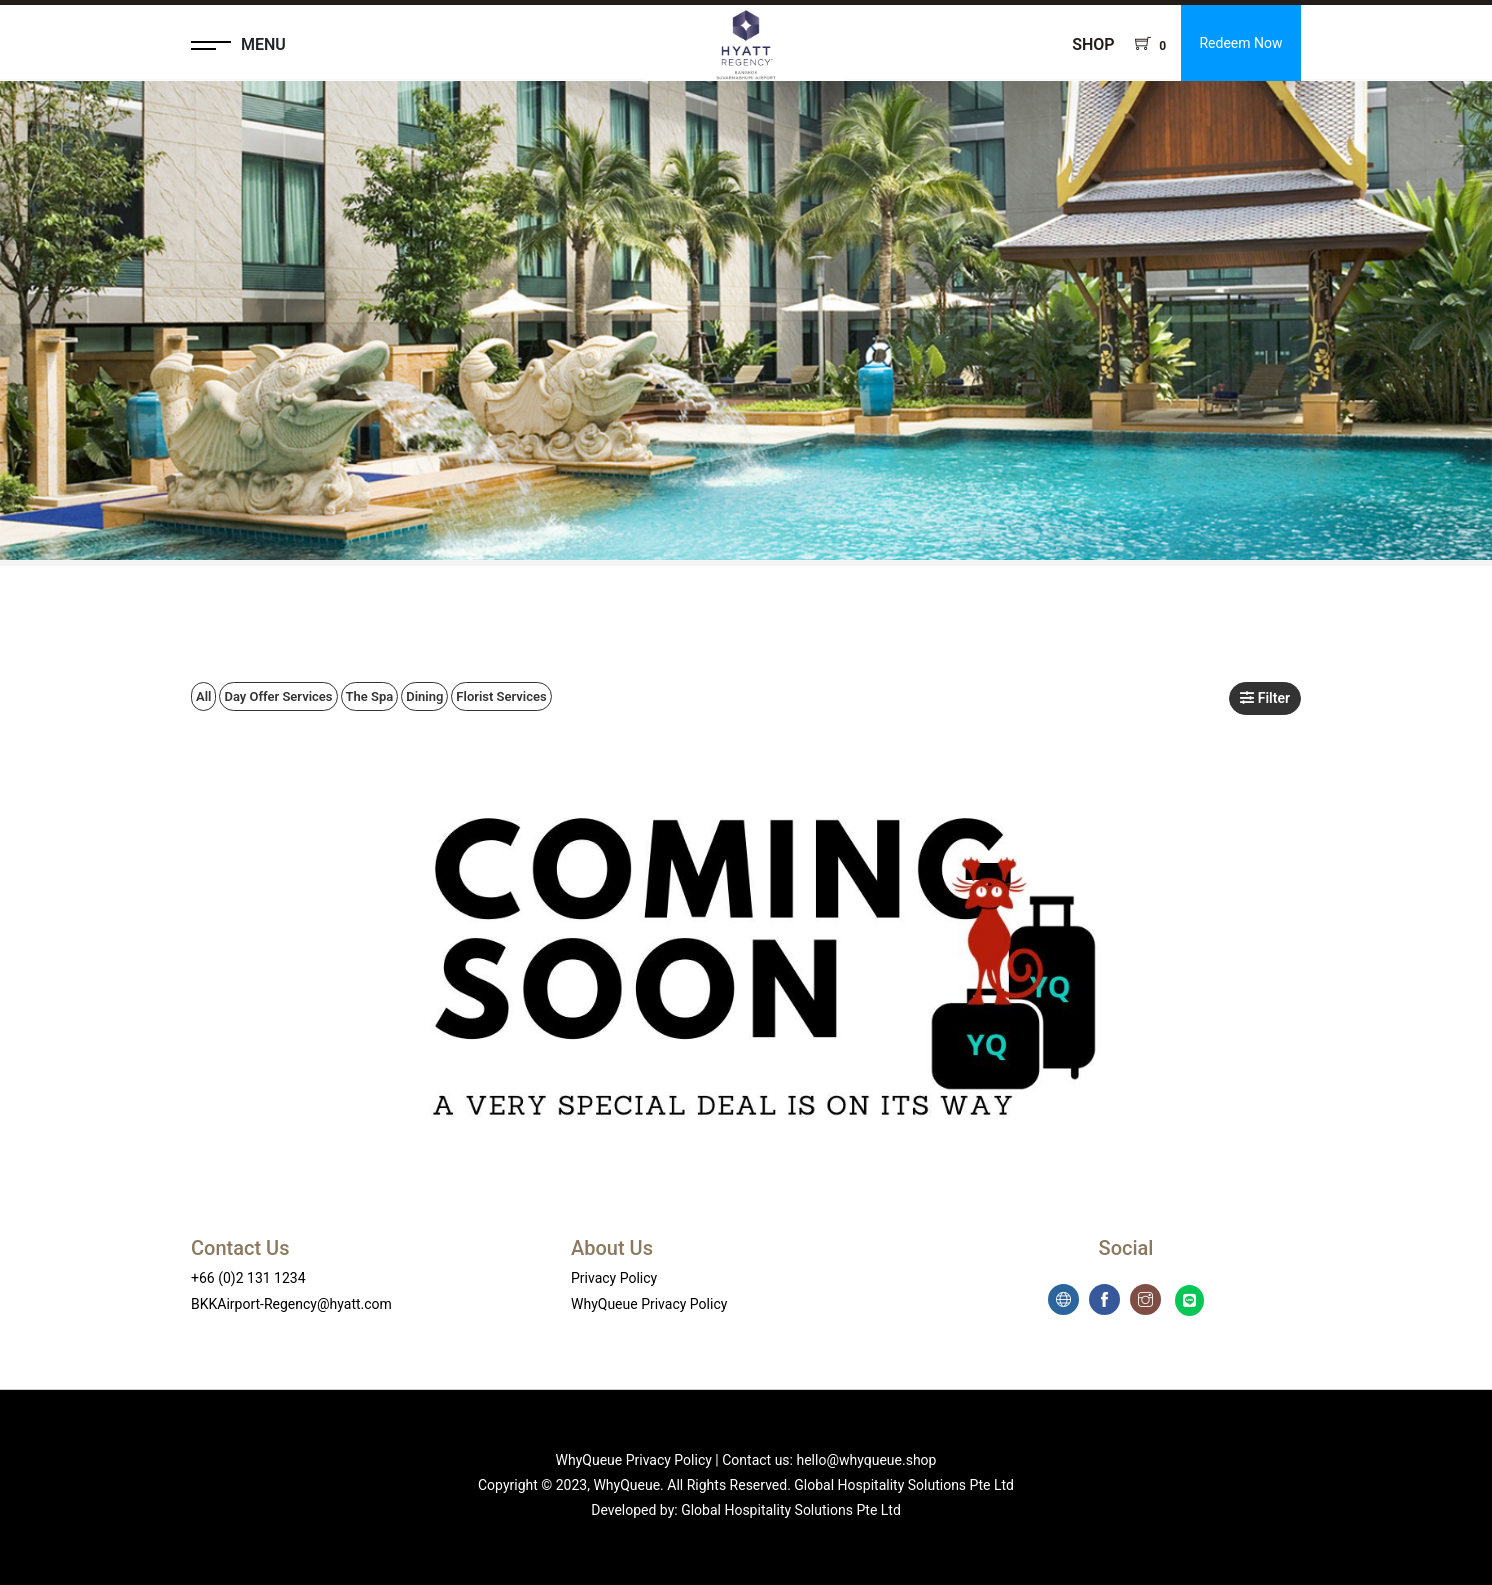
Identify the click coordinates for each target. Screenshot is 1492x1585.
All (203, 696)
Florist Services (501, 696)
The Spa (370, 696)
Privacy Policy (614, 1278)
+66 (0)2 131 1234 (248, 1278)
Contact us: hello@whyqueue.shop (829, 1460)
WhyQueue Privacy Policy (649, 1304)
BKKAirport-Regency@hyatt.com (291, 1304)
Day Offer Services (278, 696)
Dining (424, 696)
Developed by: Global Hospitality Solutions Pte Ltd (746, 1510)
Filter (1265, 698)
